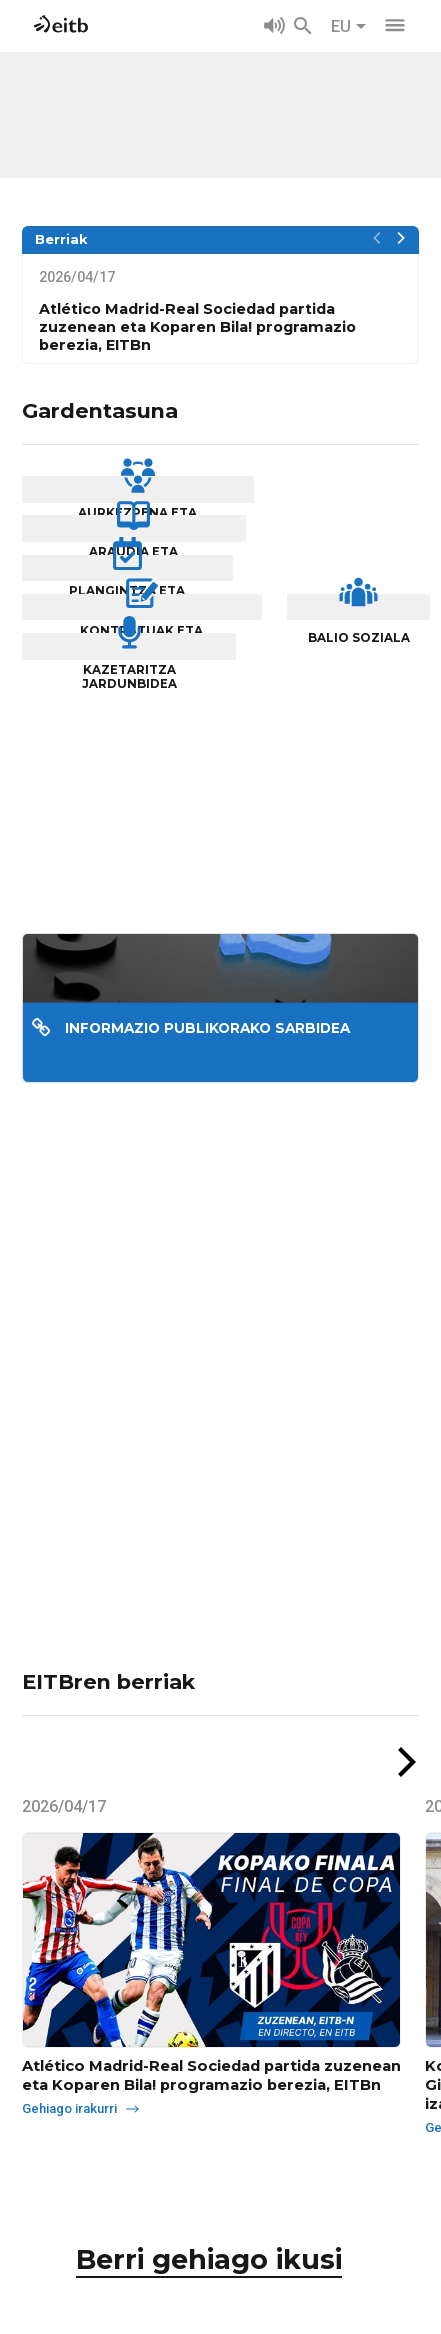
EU (349, 26)
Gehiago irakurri (89, 2184)
